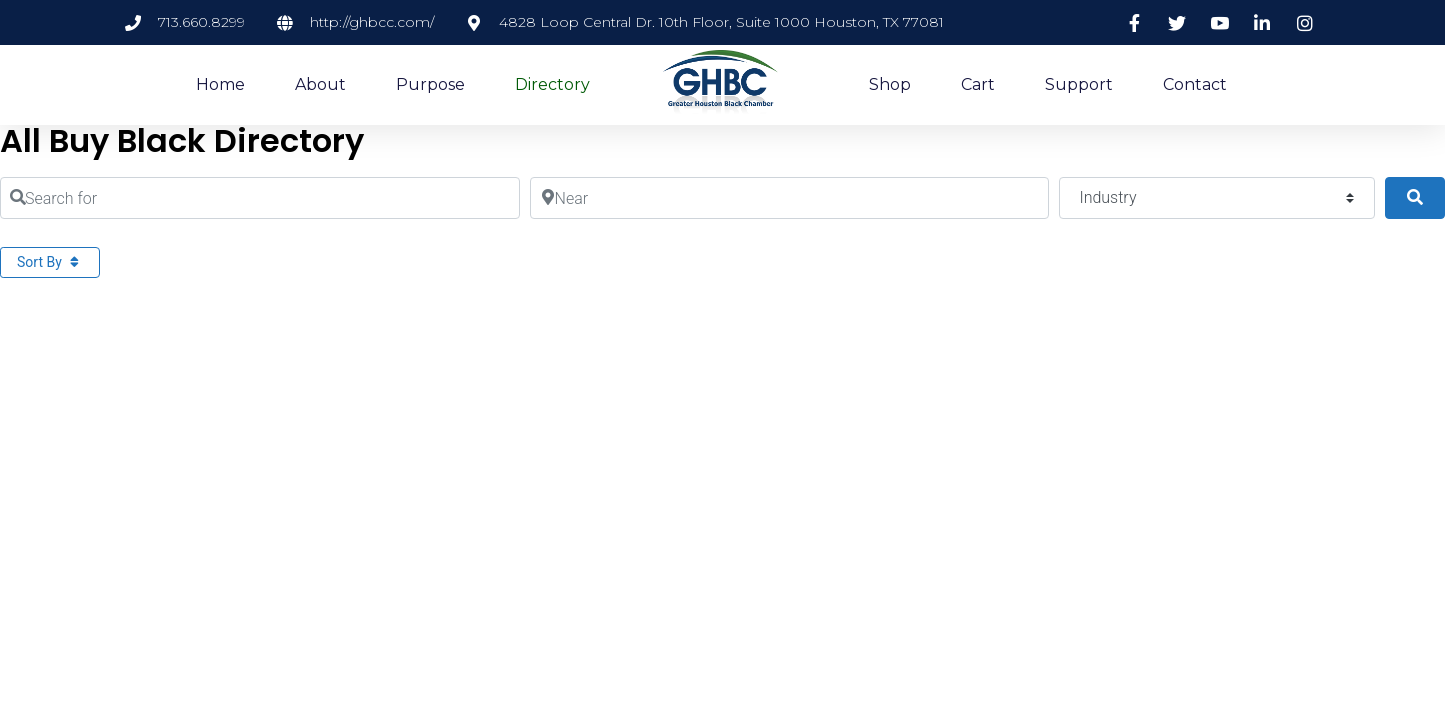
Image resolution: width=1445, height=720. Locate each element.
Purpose (430, 84)
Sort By (50, 262)
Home (220, 84)
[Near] (790, 198)
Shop (890, 84)
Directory (552, 84)
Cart (978, 84)
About (320, 84)
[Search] (1415, 198)
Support (1079, 84)
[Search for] (260, 198)
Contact (1195, 84)
